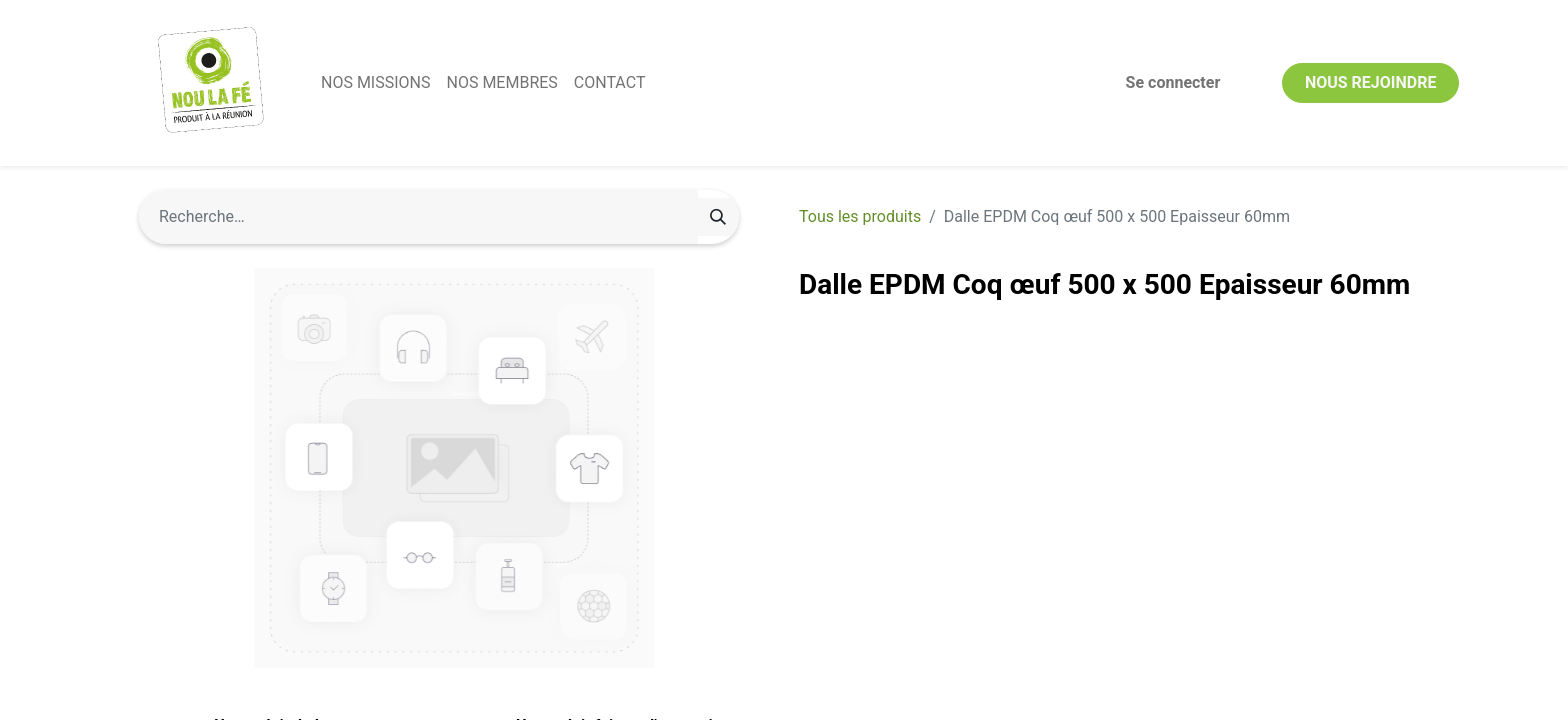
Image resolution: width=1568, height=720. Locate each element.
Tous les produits (860, 216)
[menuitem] (375, 83)
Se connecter (1173, 82)
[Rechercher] (718, 217)
